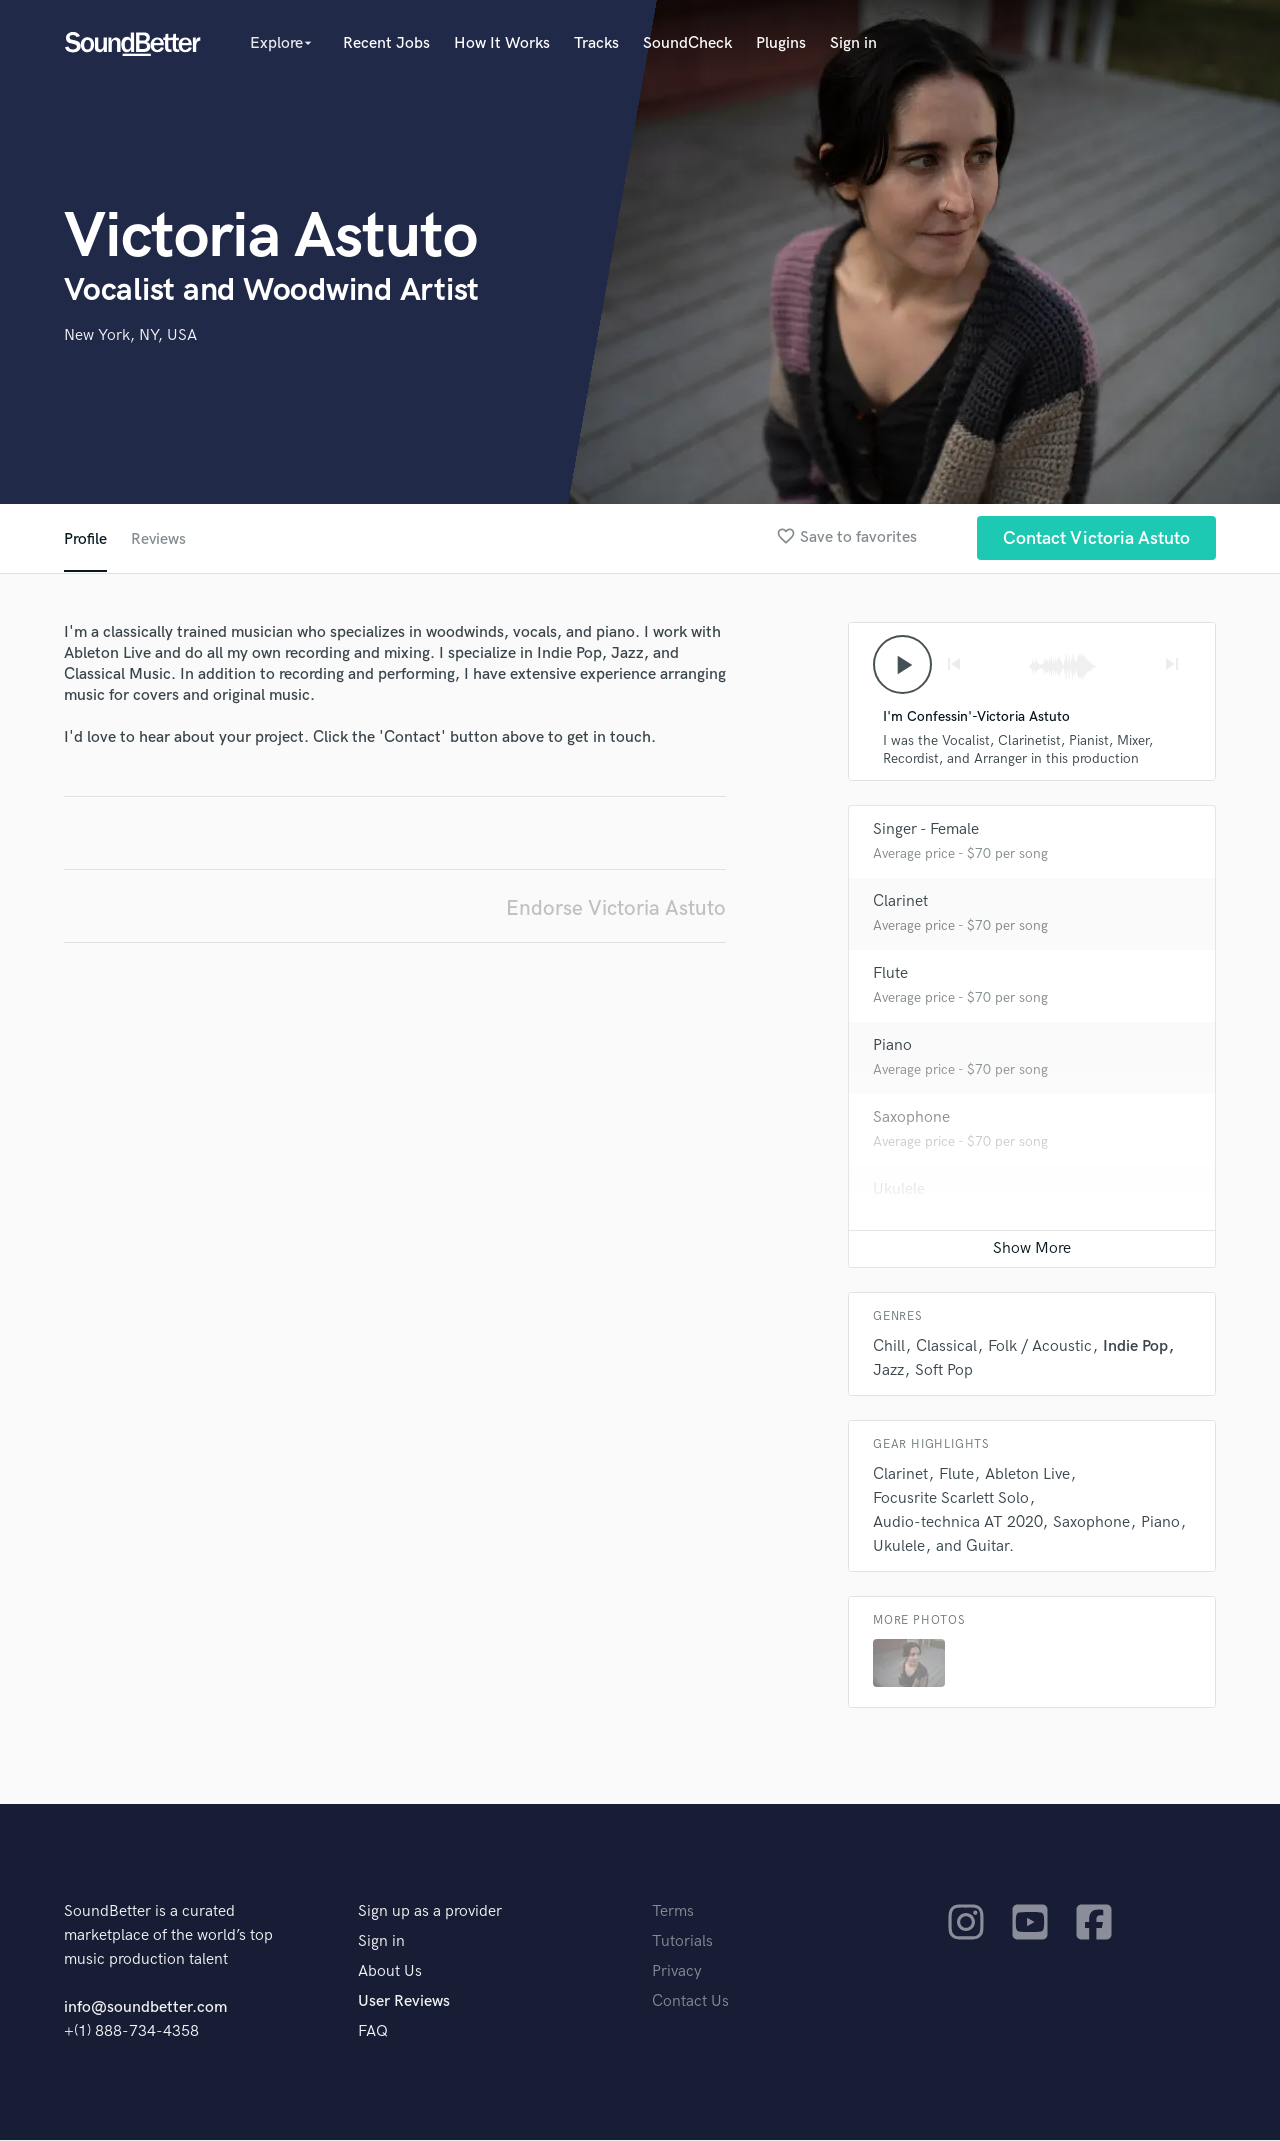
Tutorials (682, 1942)
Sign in (853, 43)
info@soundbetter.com (145, 2008)
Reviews (159, 539)
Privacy (677, 1972)
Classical (946, 1347)
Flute (890, 974)
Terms (673, 1912)
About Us (390, 1972)
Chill (889, 1347)
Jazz (888, 1371)
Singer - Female (926, 830)
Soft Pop (944, 1371)
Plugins (781, 43)
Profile (85, 539)
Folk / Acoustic (1040, 1347)
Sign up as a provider (430, 1912)
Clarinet (900, 902)
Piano (892, 1046)
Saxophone (911, 1118)
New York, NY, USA (130, 335)
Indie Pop (1135, 1347)
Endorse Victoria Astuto (616, 908)
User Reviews (404, 2002)
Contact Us (690, 2002)
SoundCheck (687, 43)
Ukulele (899, 1190)
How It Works (502, 43)
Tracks (596, 43)
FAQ (373, 2032)
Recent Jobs (386, 43)
